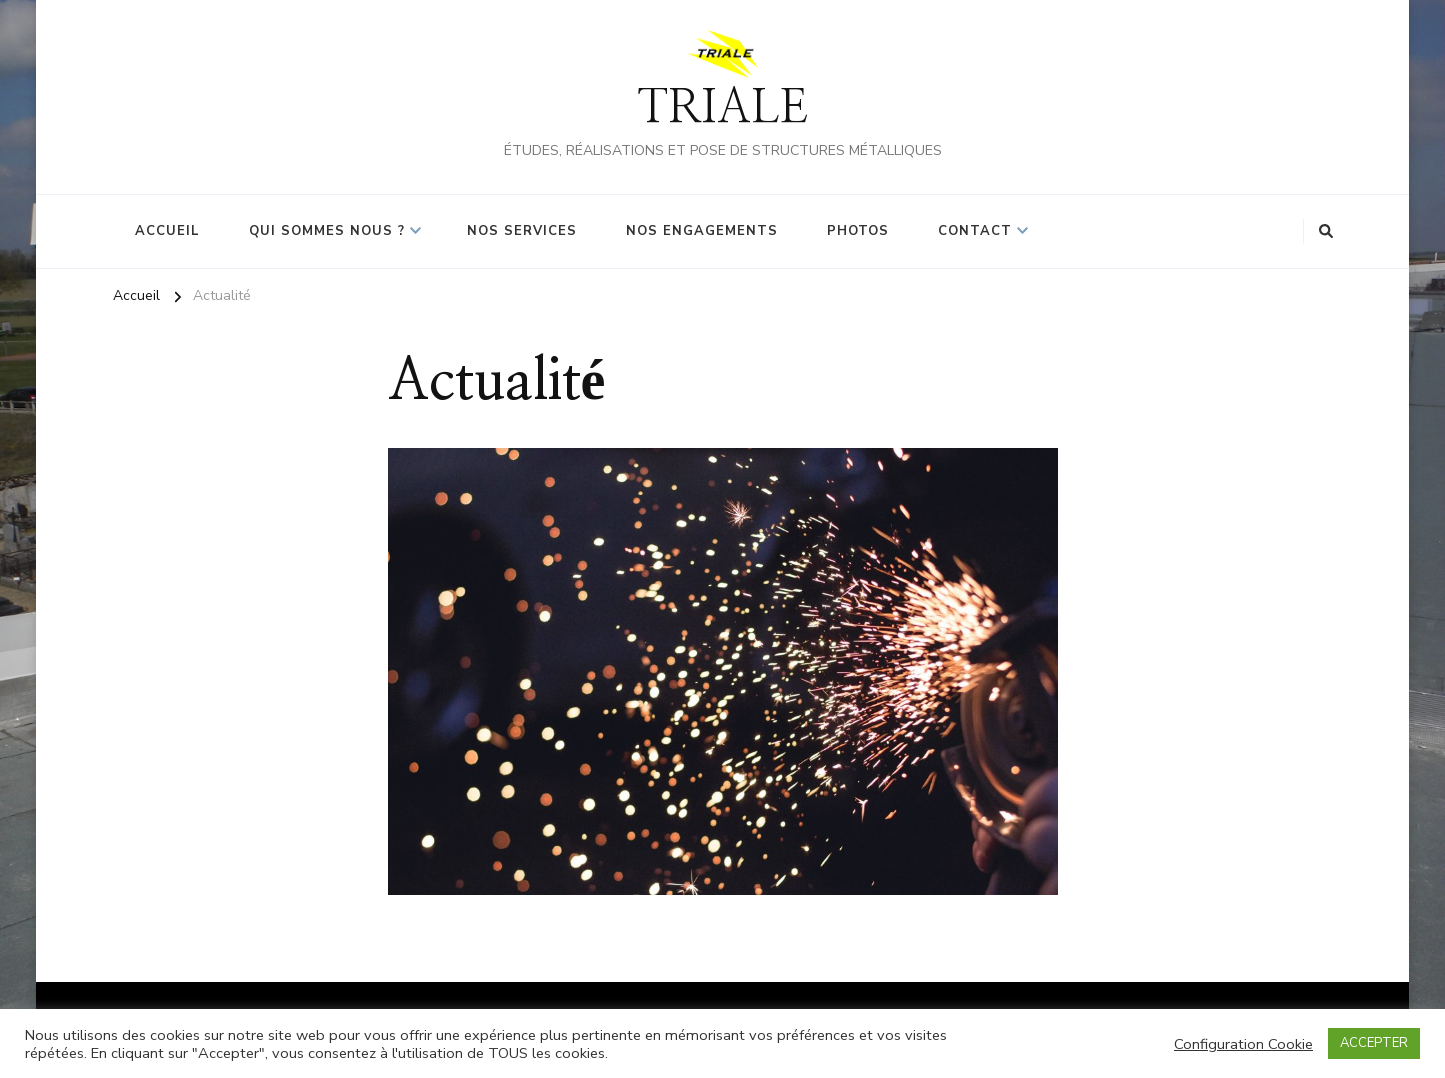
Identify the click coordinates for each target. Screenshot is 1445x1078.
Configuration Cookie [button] (1243, 1044)
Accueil (167, 231)
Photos (858, 231)
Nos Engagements (702, 231)
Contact (975, 231)
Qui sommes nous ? (327, 231)
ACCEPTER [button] (1374, 1043)
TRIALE (722, 108)
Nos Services (522, 231)
